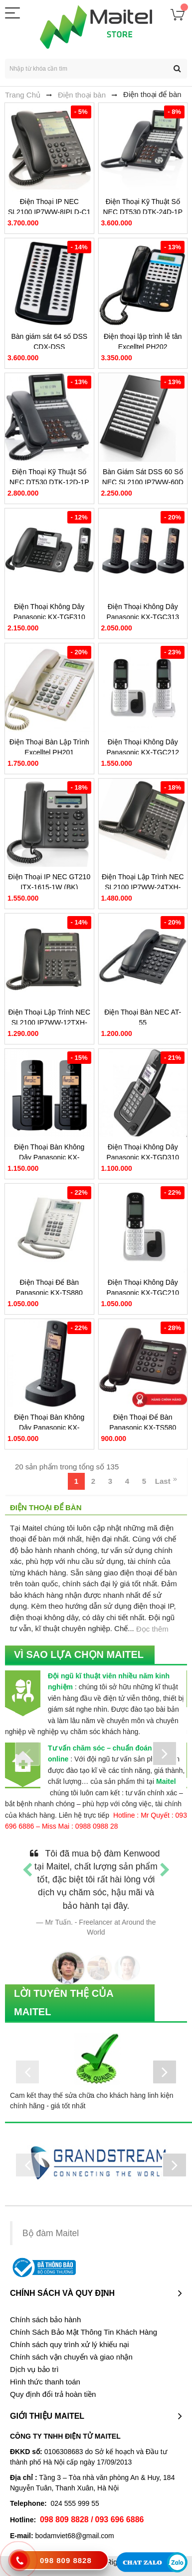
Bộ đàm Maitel (50, 2233)
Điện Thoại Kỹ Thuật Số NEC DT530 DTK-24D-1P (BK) (143, 212)
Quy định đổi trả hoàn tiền (53, 2394)
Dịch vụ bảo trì (34, 2369)
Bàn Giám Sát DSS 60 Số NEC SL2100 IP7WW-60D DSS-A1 (143, 482)
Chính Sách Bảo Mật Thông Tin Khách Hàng (83, 2332)
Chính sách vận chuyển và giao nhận (71, 2357)
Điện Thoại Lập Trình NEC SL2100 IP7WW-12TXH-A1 (49, 1022)
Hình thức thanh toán (45, 2382)
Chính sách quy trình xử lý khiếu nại (69, 2345)
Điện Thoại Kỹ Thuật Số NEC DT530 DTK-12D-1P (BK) (49, 482)
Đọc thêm (152, 1629)
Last (163, 1481)
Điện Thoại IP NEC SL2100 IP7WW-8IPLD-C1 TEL (49, 212)
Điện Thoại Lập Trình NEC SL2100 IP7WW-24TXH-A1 (143, 887)
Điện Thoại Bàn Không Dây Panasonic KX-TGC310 (49, 1427)
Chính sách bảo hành (45, 2320)
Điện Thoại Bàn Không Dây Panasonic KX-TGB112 (49, 1157)
